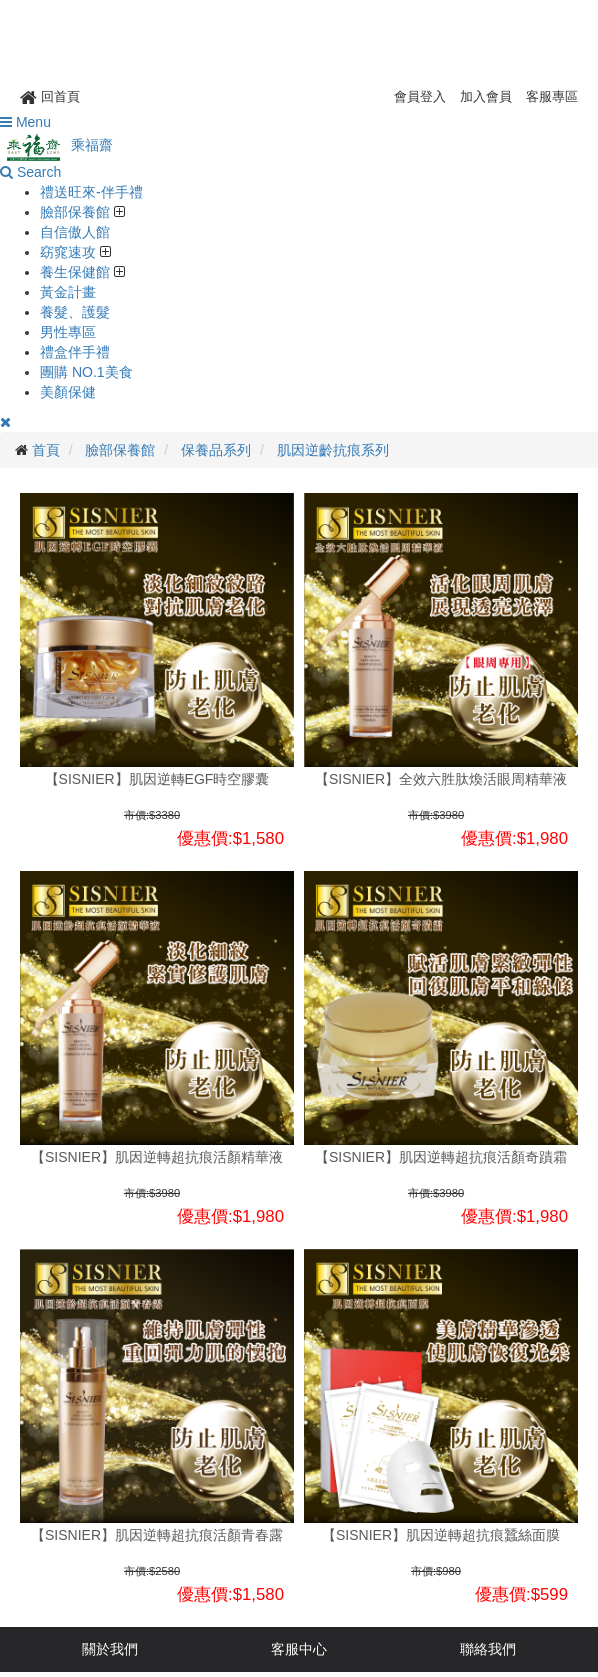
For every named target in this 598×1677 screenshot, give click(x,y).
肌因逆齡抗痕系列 (333, 450)
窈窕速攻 (70, 252)
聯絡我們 (488, 1649)
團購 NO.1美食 (86, 372)
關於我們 (110, 1649)
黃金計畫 (68, 292)
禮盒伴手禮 (75, 352)
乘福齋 (56, 145)
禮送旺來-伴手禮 (91, 192)
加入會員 (486, 96)
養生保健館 (77, 272)
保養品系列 (216, 450)
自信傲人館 (75, 232)
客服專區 (552, 96)
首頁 (46, 450)
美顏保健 (68, 392)
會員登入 (420, 96)
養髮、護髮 (75, 312)
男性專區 (68, 332)
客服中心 (299, 1649)
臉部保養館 (77, 212)
